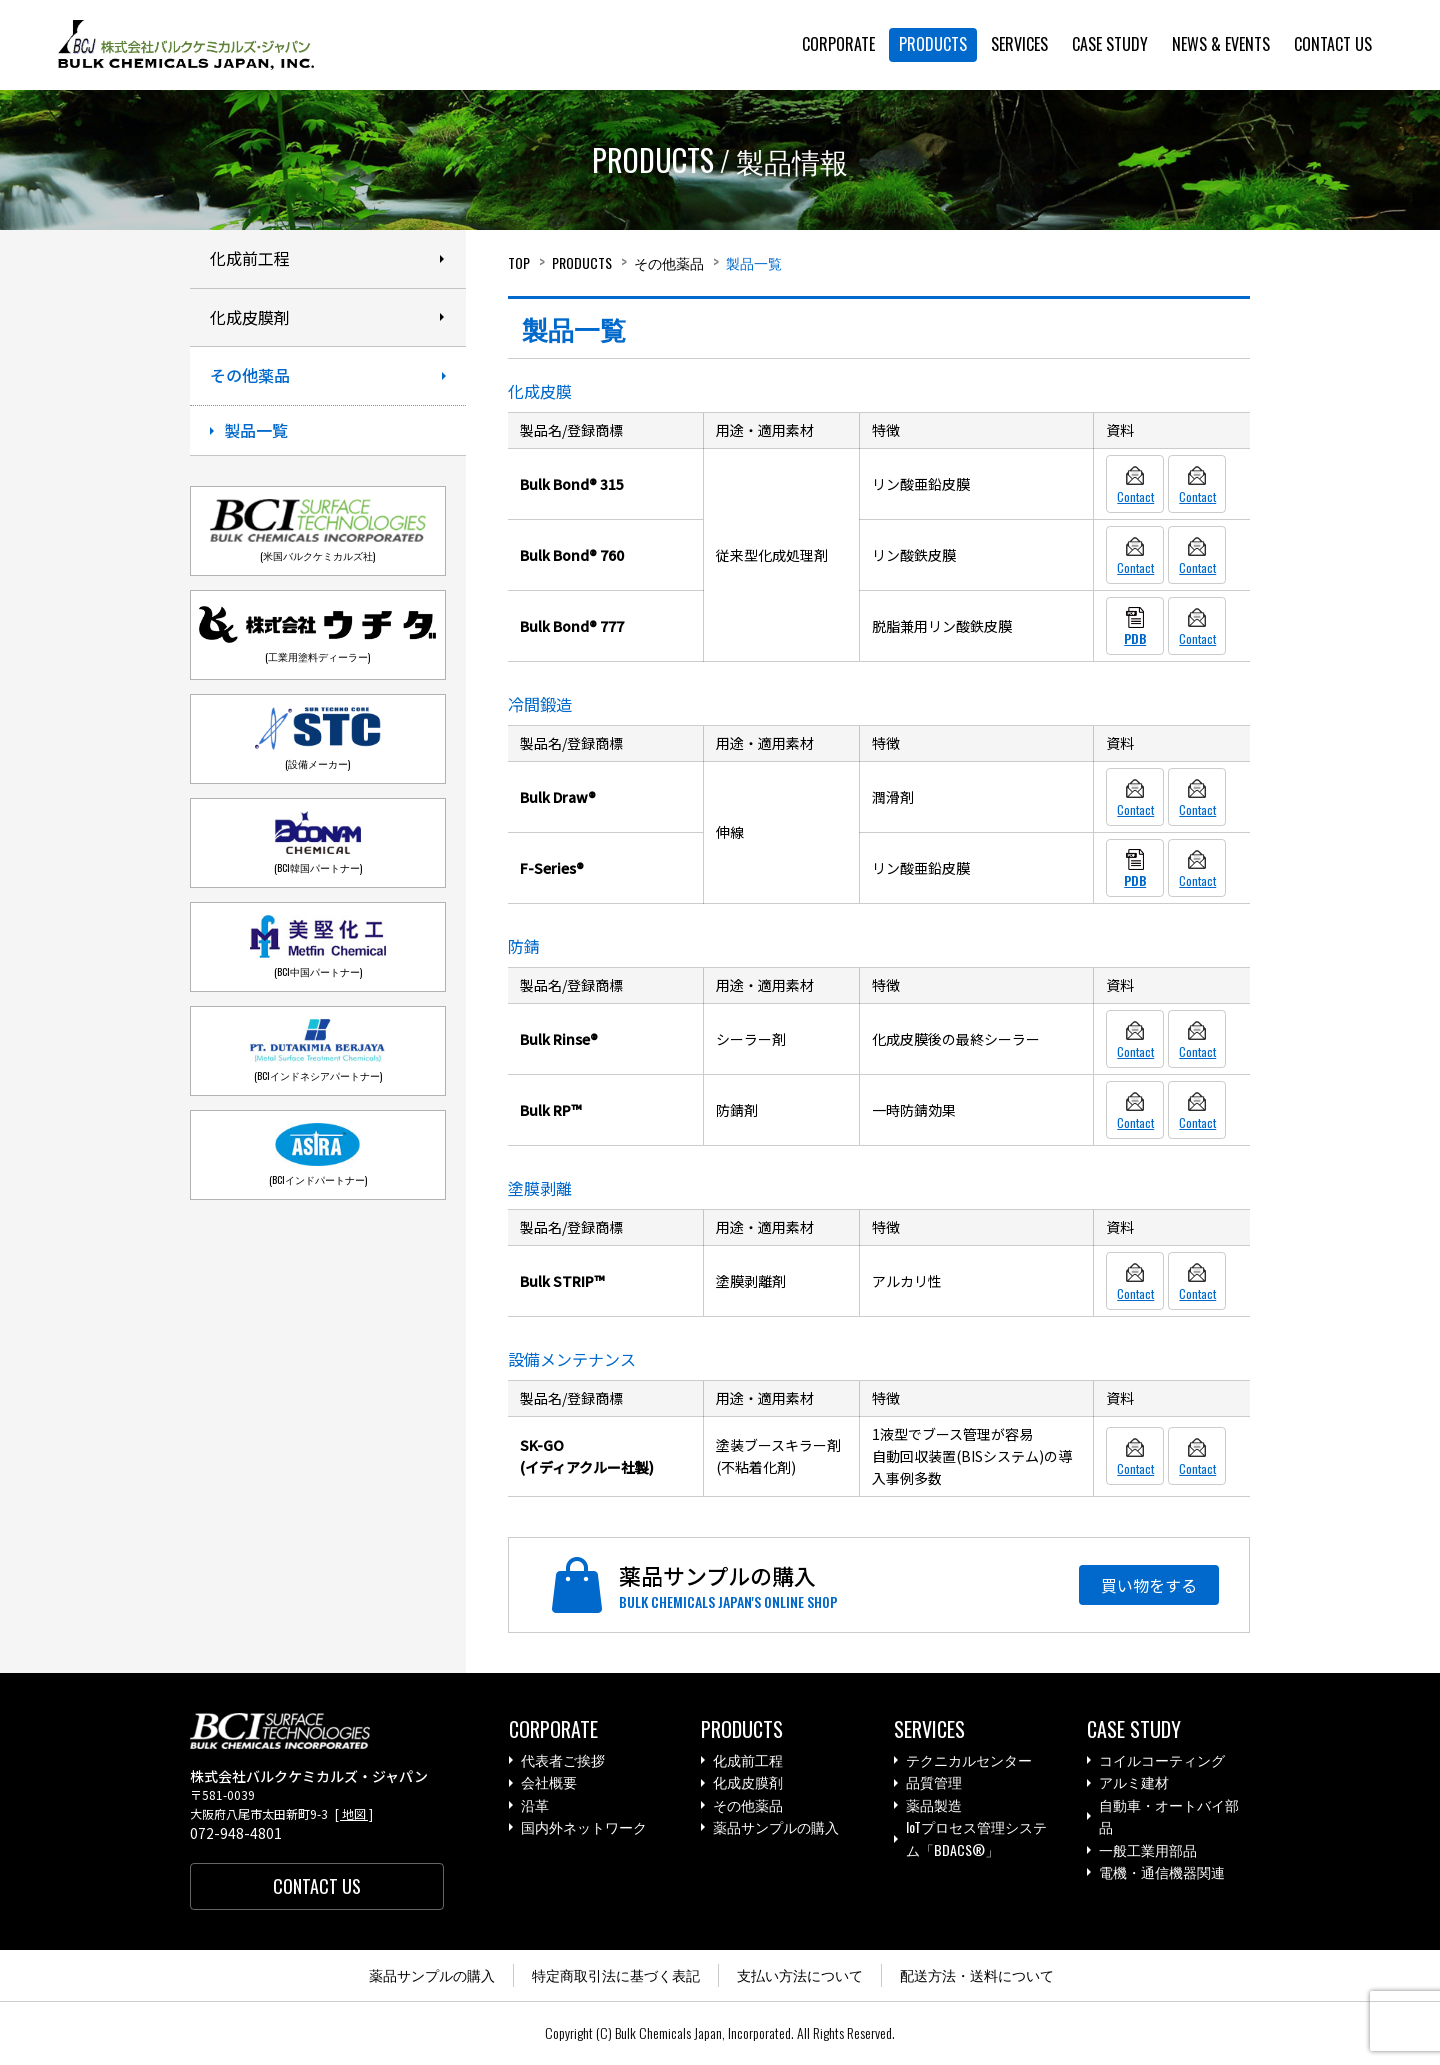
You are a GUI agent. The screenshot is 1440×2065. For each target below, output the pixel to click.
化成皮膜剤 (748, 1783)
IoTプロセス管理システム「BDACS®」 (976, 1839)
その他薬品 (669, 262)
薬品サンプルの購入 (776, 1828)
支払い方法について (800, 1976)
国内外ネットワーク (584, 1828)
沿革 (535, 1805)
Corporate (553, 1730)
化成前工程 (748, 1760)
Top (519, 262)
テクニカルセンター (969, 1760)
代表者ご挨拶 (563, 1760)
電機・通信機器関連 (1162, 1872)
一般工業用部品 (1148, 1850)
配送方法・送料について (977, 1976)
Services (929, 1730)
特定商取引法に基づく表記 (616, 1976)
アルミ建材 (1134, 1783)
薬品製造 (934, 1805)
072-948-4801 (236, 1834)
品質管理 (934, 1783)
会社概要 (549, 1783)
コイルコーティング (1162, 1760)
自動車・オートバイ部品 (1169, 1816)
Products (582, 262)
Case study (1134, 1730)
